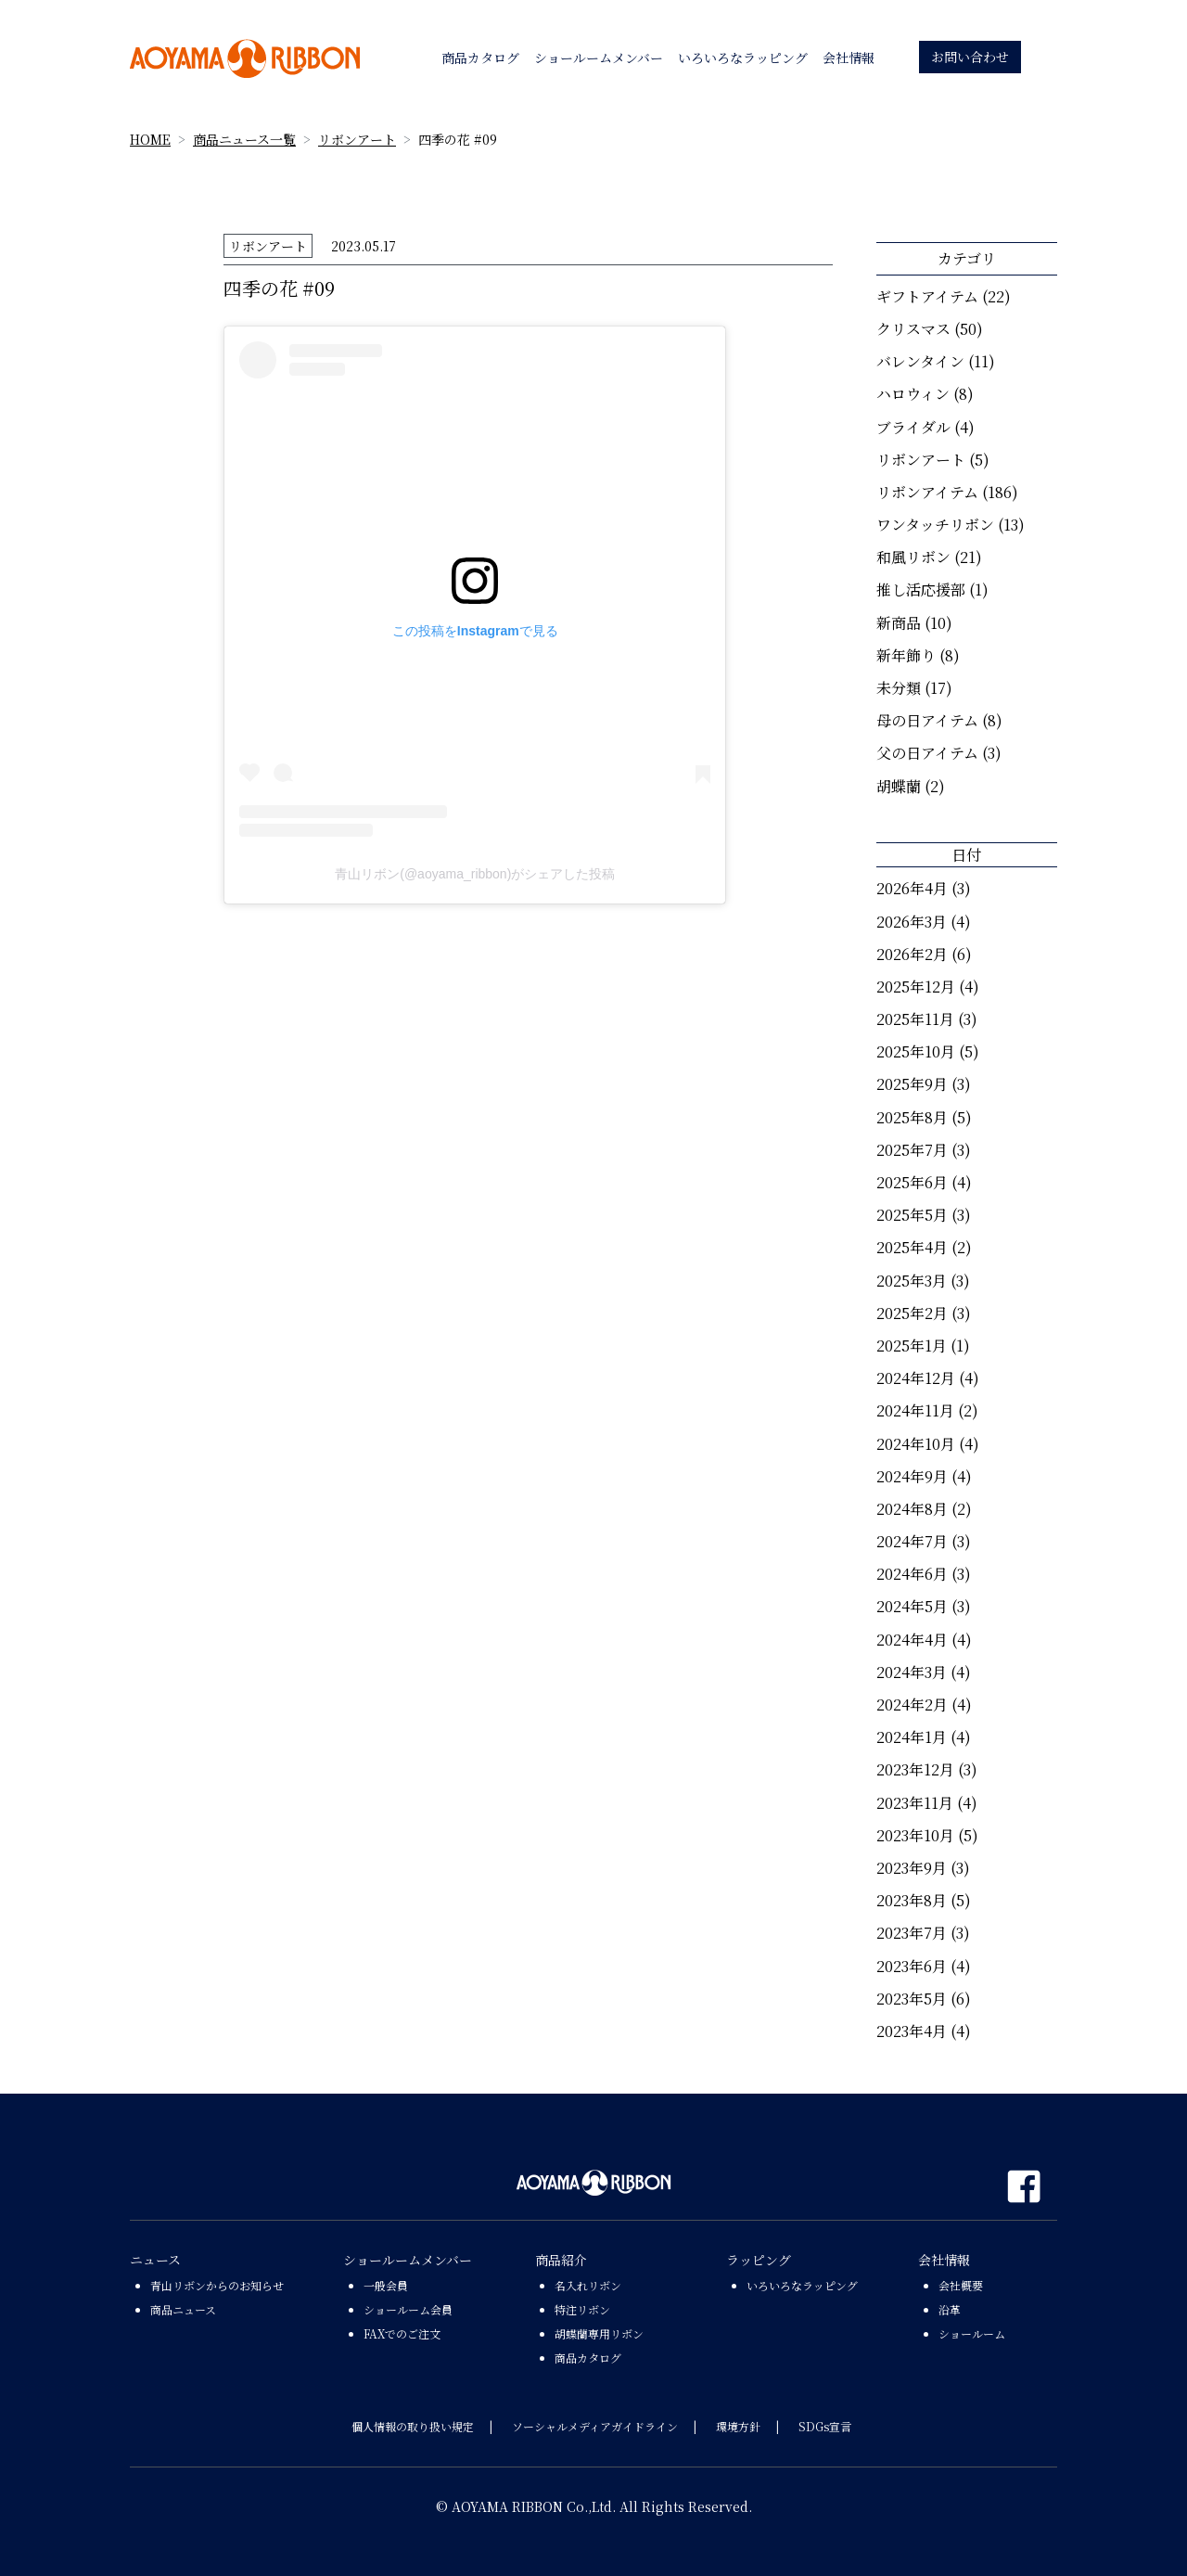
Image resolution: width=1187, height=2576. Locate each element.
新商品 (898, 623)
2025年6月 (912, 1182)
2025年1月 (911, 1345)
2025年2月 (912, 1313)
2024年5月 (912, 1606)
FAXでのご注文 (402, 2333)
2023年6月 (911, 1966)
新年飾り (906, 655)
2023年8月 (911, 1900)
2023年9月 (911, 1867)
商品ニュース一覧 (244, 139)
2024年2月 (912, 1704)
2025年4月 (912, 1247)
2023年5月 (911, 1998)
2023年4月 (911, 2031)
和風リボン (913, 557)
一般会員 (386, 2285)
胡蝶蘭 (898, 786)
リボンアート (357, 139)
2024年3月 (911, 1672)
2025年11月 (915, 1019)
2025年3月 (911, 1280)
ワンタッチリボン (935, 524)
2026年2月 (912, 954)
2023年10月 (915, 1835)
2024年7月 (912, 1541)
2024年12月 (915, 1378)
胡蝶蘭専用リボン (599, 2333)
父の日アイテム (927, 752)
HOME (150, 139)
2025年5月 (912, 1214)
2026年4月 (912, 888)
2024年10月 (915, 1444)
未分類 (898, 687)
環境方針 (738, 2426)
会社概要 (960, 2285)
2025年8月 (912, 1117)
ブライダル (913, 427)
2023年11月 (914, 1802)
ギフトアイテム (927, 296)
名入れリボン (588, 2285)
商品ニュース (183, 2309)
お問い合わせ (970, 56)
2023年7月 (911, 1932)
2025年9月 (912, 1084)
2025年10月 (915, 1051)
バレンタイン (920, 361)
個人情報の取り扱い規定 (412, 2426)
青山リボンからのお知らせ (217, 2285)
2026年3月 (911, 921)
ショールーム (971, 2333)
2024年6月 (912, 1573)
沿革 (949, 2309)
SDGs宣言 (824, 2426)
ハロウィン (913, 393)
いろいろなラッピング (802, 2285)
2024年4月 (912, 1639)
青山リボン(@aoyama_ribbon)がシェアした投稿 (475, 873)
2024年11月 (915, 1410)
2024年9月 (912, 1476)
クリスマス (913, 329)
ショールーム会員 (408, 2309)
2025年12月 (915, 986)
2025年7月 (912, 1149)
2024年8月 (912, 1508)
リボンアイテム (927, 492)
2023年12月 (915, 1769)
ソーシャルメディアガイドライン (595, 2426)
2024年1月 (911, 1737)
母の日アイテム (927, 720)
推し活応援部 (920, 589)
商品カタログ (588, 2357)
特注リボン (582, 2309)
